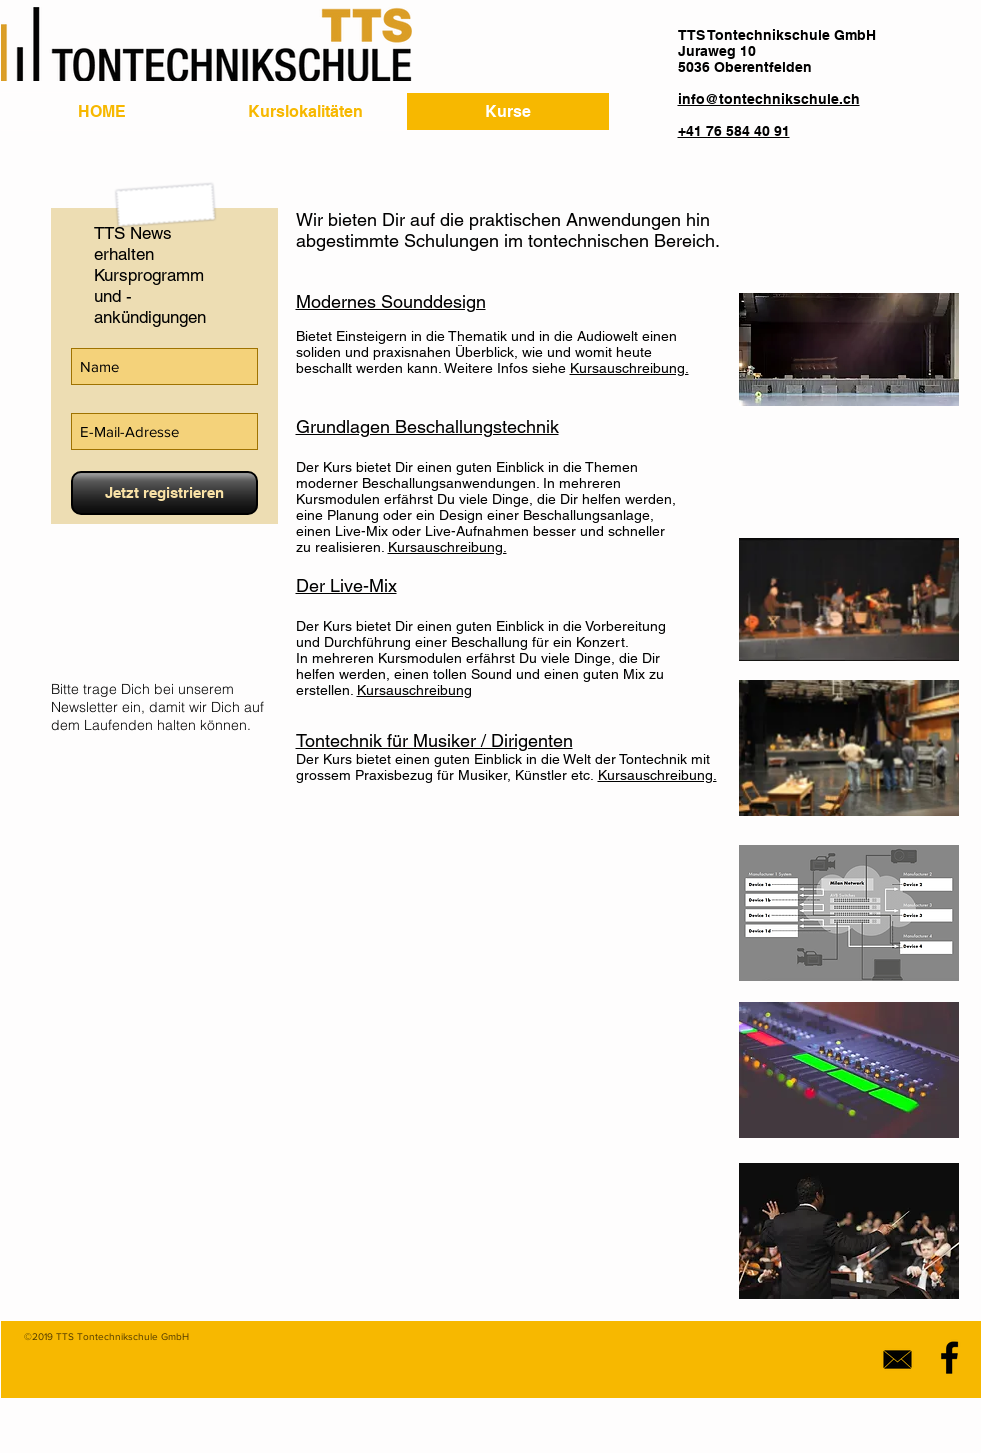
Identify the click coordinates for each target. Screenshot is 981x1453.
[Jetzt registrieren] (164, 493)
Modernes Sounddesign (391, 301)
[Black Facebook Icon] (949, 1357)
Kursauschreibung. (629, 368)
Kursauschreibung (414, 690)
